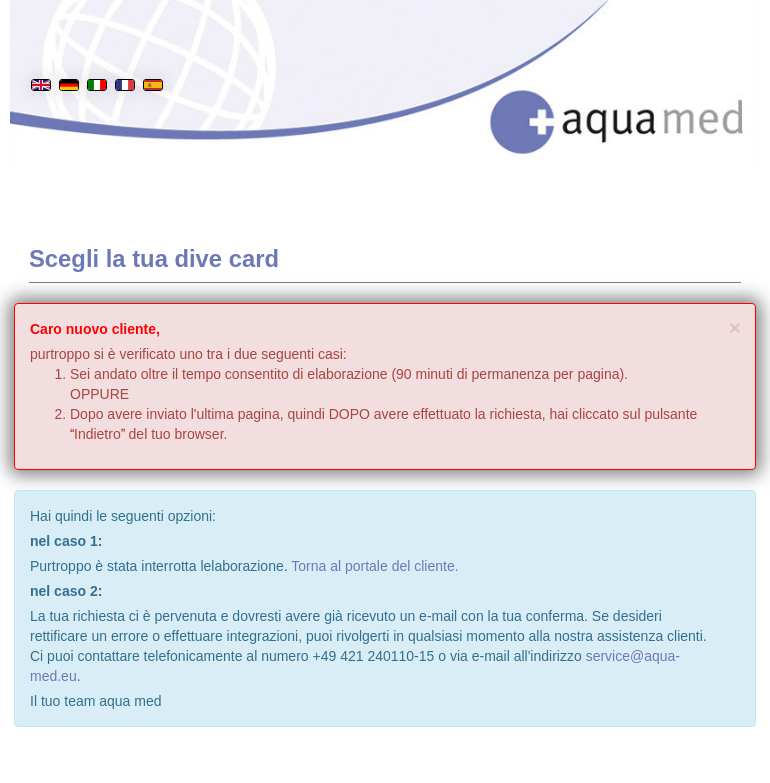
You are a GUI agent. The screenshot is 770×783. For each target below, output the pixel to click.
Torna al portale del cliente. (374, 566)
